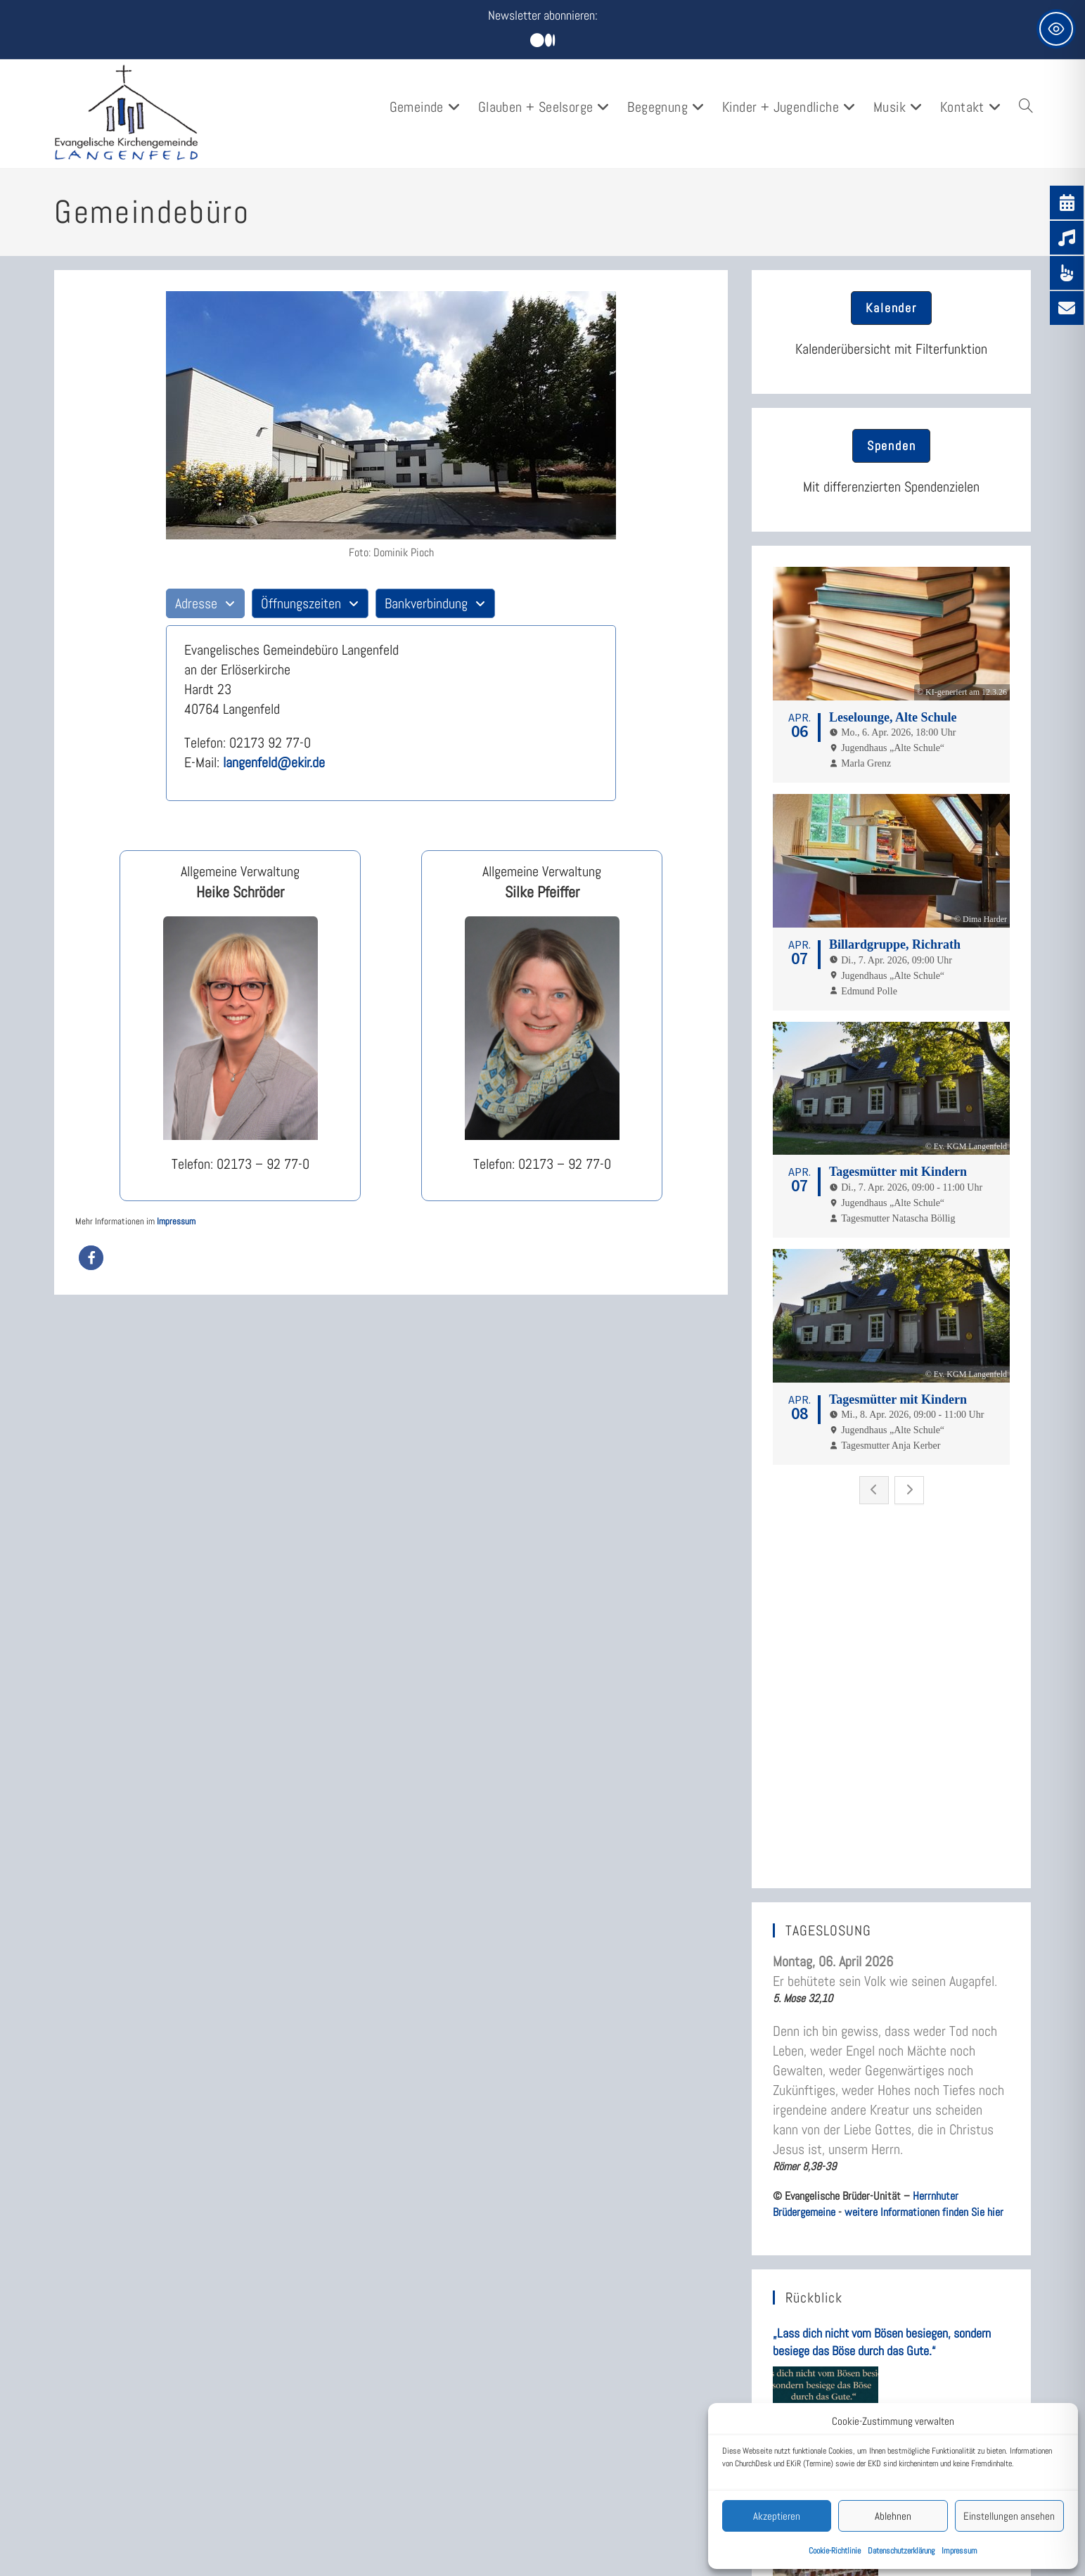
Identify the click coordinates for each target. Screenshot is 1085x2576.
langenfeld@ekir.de (274, 762)
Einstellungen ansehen (1009, 2516)
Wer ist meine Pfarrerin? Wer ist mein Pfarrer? (405, 2533)
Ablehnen (893, 2516)
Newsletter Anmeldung (366, 2500)
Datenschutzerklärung (901, 2550)
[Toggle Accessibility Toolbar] (1056, 29)
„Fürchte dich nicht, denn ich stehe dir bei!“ (874, 2243)
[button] (91, 1257)
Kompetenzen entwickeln (617, 2554)
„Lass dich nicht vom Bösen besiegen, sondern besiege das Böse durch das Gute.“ (882, 1937)
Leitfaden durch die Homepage (386, 2474)
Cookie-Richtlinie (835, 2550)
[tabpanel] (391, 713)
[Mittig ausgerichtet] (542, 41)
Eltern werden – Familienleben (631, 2502)
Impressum (959, 2550)
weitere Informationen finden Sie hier (924, 1807)
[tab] (205, 603)
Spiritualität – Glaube (608, 2528)
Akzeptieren (776, 2516)
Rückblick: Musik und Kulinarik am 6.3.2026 (876, 2095)
